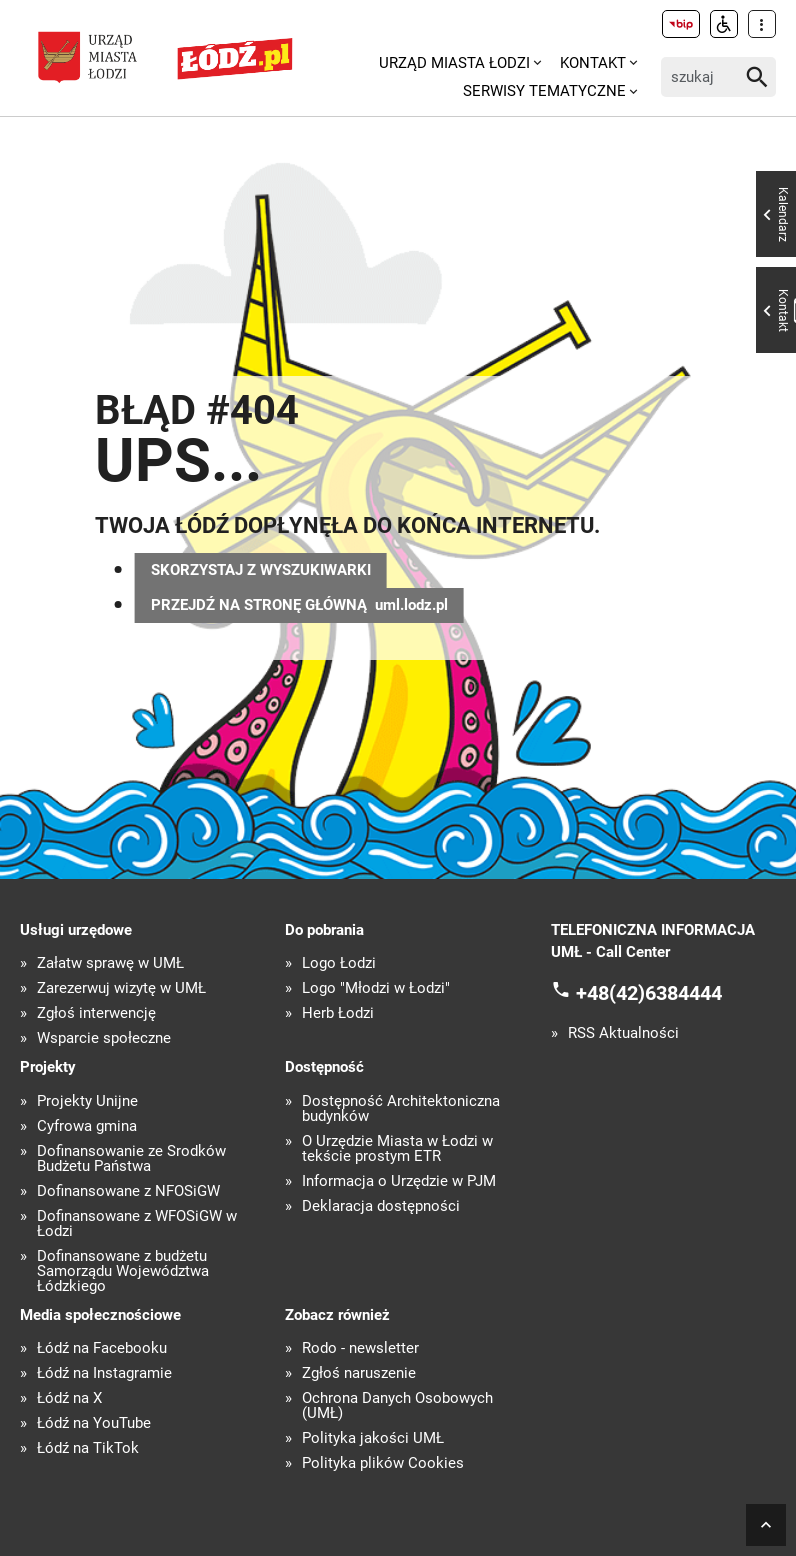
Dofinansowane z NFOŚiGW (128, 1191)
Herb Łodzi (338, 1013)
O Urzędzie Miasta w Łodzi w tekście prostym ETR (397, 1149)
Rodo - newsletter (360, 1348)
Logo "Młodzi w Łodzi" (376, 988)
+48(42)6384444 (649, 992)
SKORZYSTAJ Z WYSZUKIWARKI (261, 570)
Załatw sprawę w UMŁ (110, 963)
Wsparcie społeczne (104, 1038)
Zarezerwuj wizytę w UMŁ (121, 988)
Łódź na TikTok (88, 1448)
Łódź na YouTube (94, 1423)
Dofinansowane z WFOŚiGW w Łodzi (137, 1224)
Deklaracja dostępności (381, 1206)
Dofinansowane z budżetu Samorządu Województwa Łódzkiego (123, 1271)
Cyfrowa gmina (87, 1126)
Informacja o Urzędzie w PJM (399, 1181)
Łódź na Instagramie (104, 1373)
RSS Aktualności (623, 1033)
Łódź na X (69, 1398)
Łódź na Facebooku (102, 1348)
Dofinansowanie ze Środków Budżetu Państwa (131, 1159)
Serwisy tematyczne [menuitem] (544, 91)
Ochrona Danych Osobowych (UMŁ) (397, 1406)
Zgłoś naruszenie (359, 1373)
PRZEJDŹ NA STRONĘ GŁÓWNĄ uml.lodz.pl (299, 605)
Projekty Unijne (87, 1101)
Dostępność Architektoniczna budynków (401, 1109)
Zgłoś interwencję (96, 1013)
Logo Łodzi (339, 963)
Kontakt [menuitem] (593, 63)
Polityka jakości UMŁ (373, 1438)
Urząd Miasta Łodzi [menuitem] (454, 63)
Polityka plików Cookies (383, 1463)
